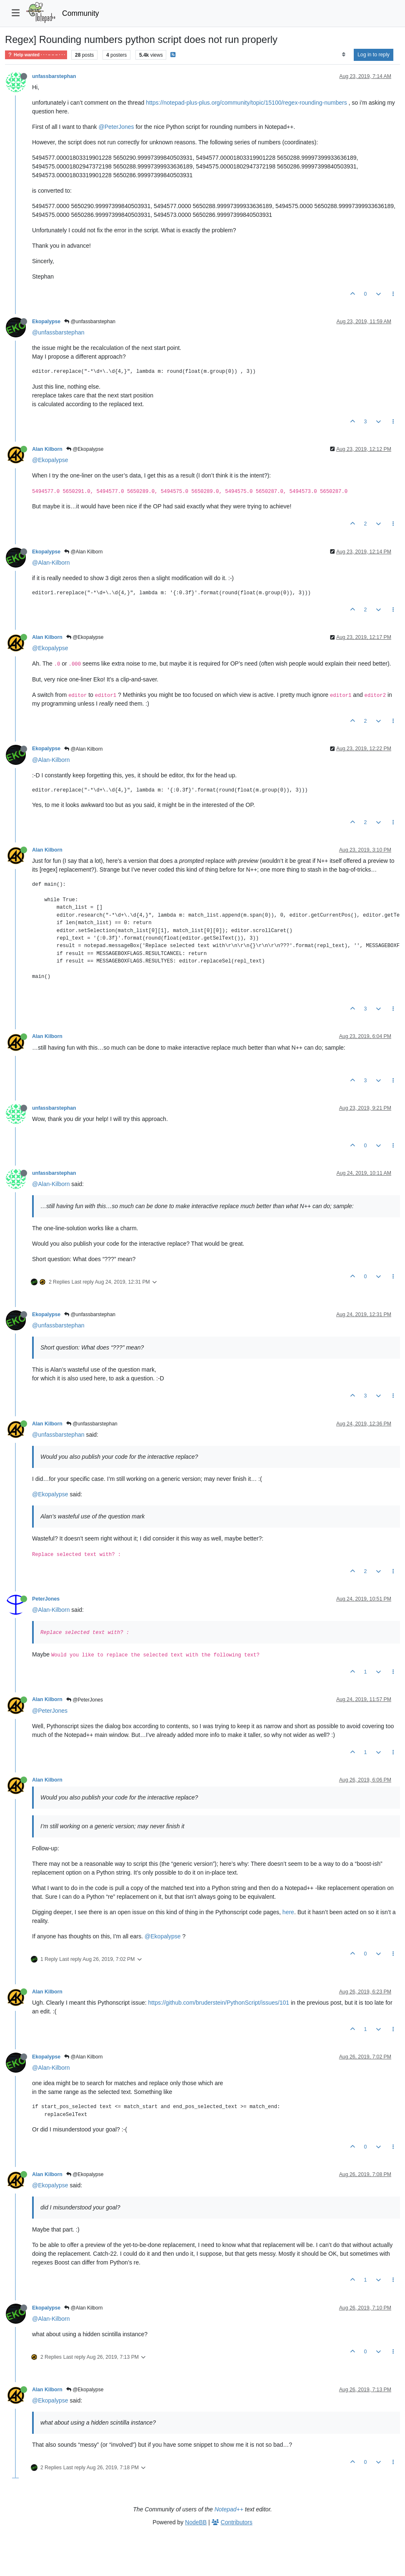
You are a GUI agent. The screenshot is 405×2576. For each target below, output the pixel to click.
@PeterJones (116, 126)
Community (80, 13)
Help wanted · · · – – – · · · (36, 55)
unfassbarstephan (54, 76)
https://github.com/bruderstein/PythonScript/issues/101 (219, 2002)
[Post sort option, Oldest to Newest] (343, 54)
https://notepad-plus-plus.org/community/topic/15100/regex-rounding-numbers (246, 102)
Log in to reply (374, 55)
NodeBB (196, 2522)
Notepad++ (229, 2509)
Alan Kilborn (47, 449)
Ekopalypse (46, 321)
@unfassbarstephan (89, 321)
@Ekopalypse (85, 449)
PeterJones (46, 1599)
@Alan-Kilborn (51, 562)
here (288, 1912)
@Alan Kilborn (83, 552)
